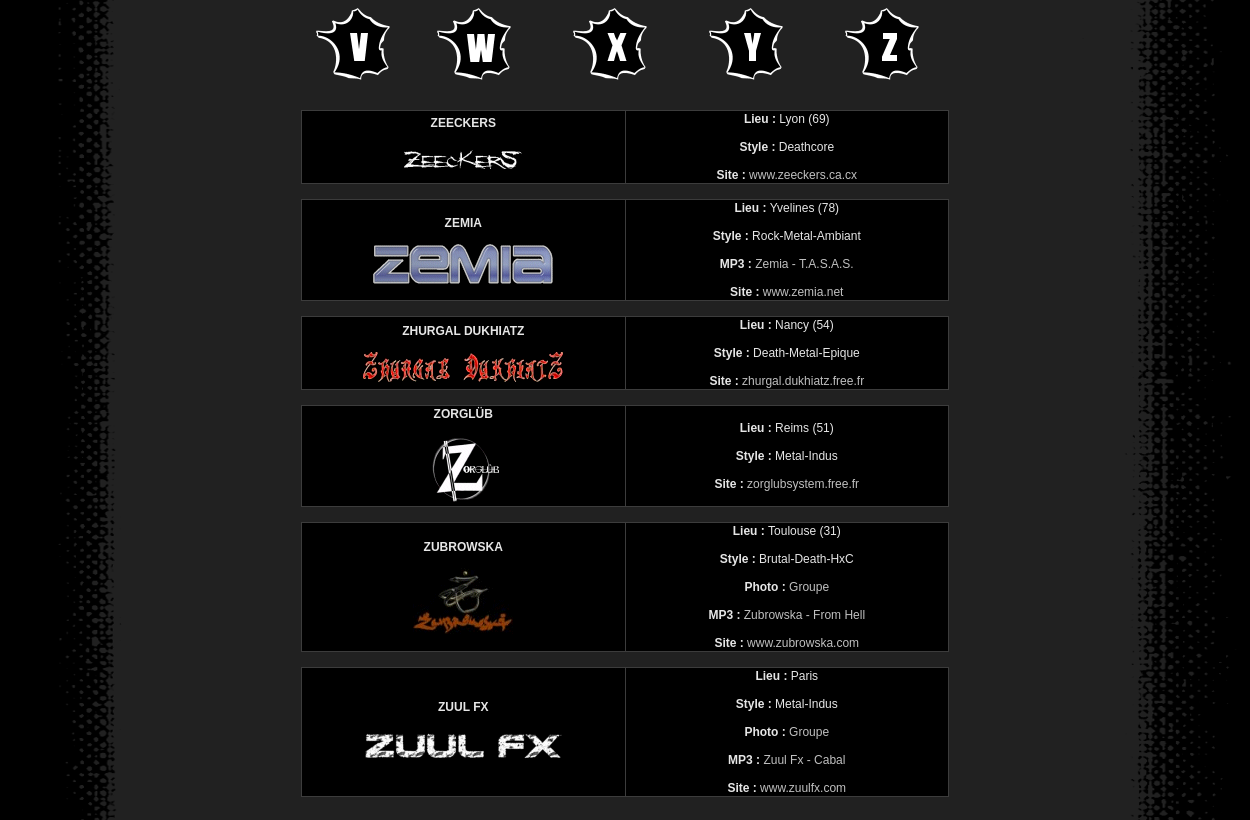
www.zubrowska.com (803, 643)
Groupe (809, 587)
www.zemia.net (803, 292)
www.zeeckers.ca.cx (803, 175)
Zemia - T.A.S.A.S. (804, 264)
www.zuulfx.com (803, 788)
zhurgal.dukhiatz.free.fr (803, 381)
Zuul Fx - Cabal (804, 760)
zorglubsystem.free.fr (803, 484)
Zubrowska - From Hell (804, 615)
